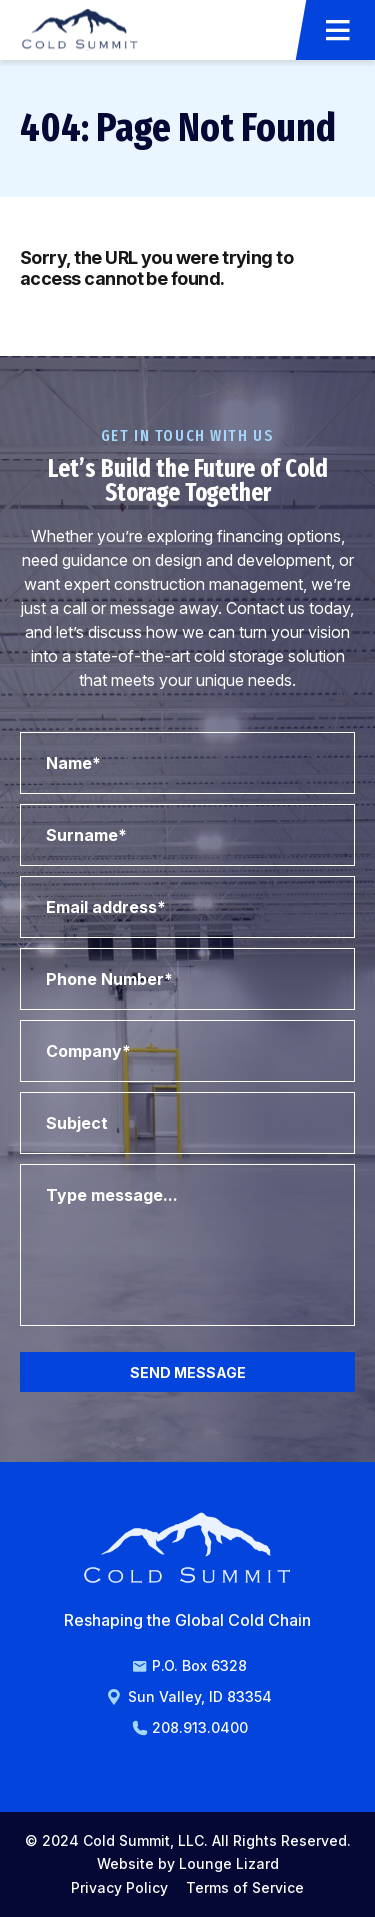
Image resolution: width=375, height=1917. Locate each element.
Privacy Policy (119, 1887)
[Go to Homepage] (80, 29)
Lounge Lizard (229, 1863)
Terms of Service (245, 1887)
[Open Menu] (338, 30)
